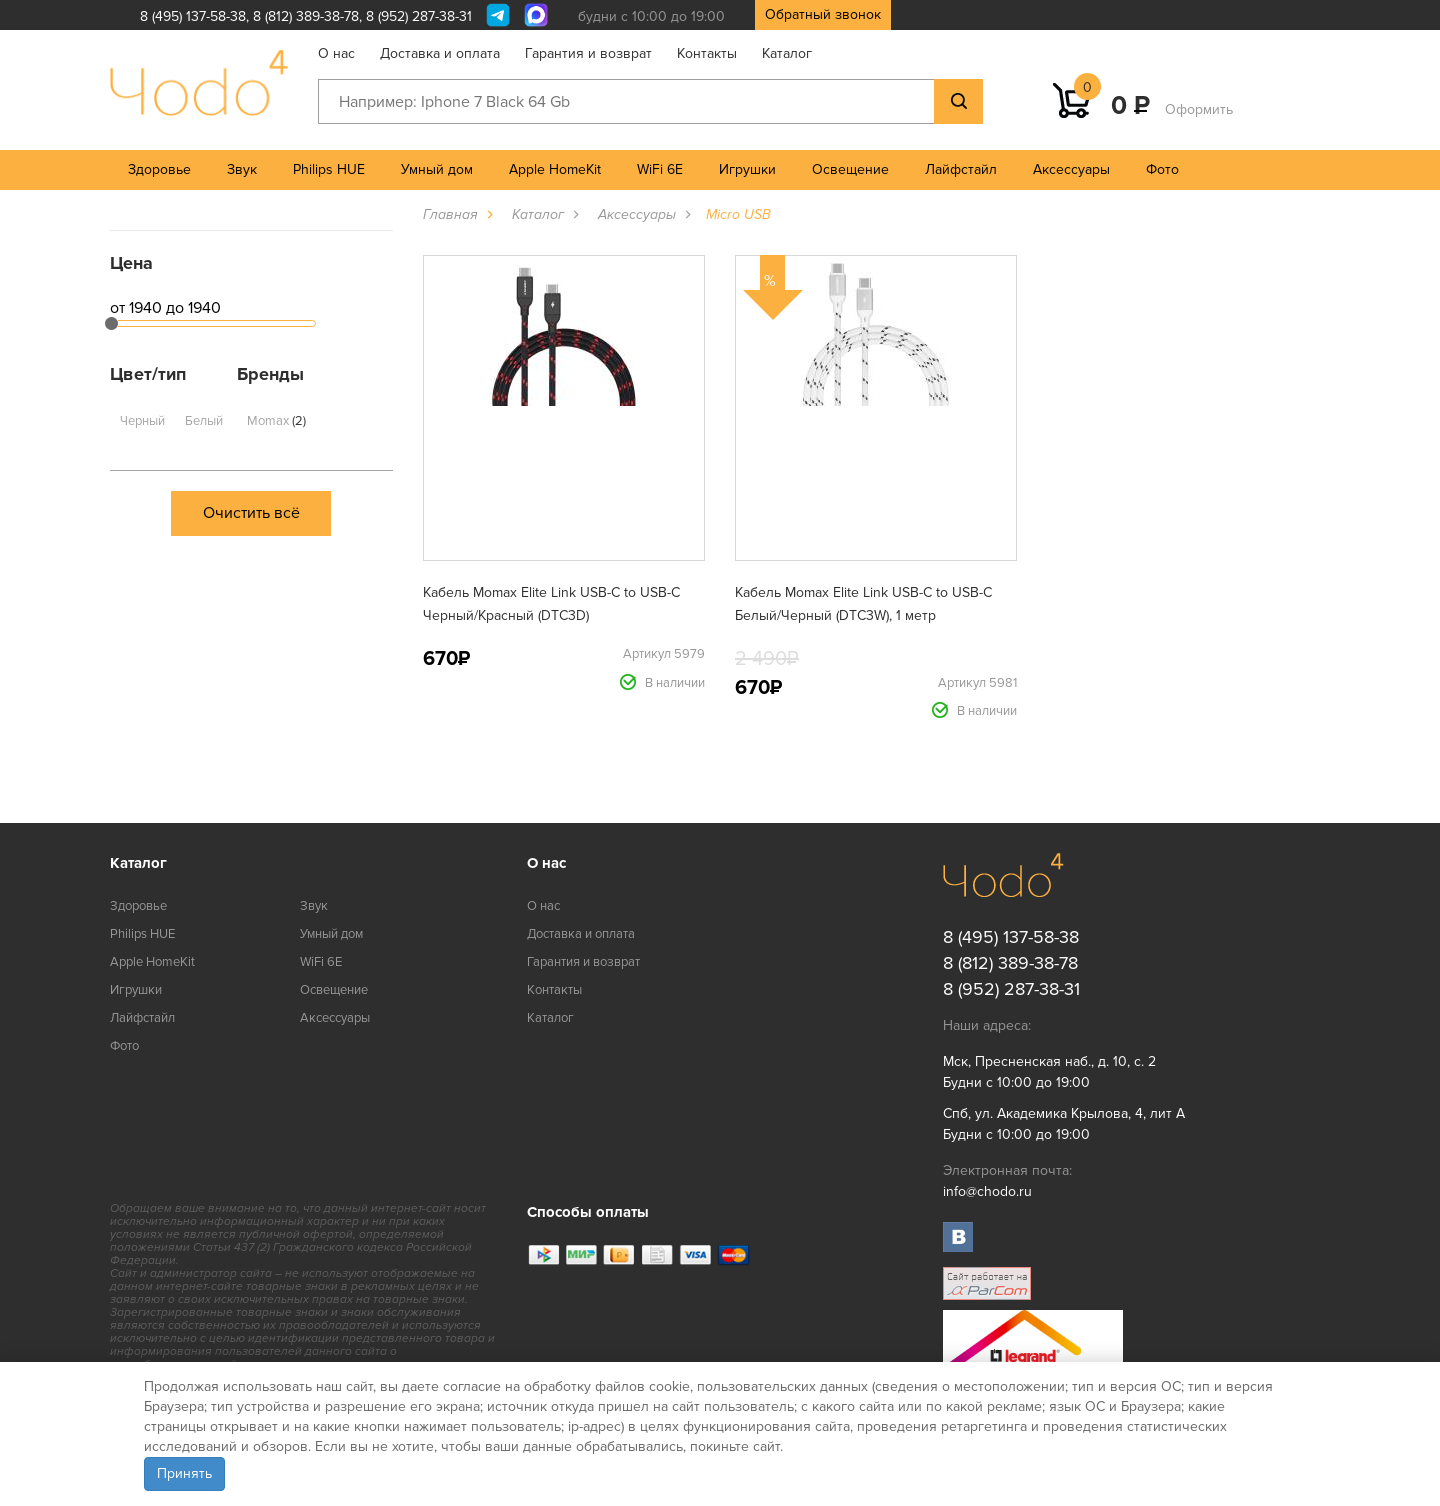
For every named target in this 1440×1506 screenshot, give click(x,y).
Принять (184, 1473)
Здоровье (159, 169)
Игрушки (747, 169)
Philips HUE (329, 169)
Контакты (707, 53)
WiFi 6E (660, 169)
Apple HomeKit (555, 169)
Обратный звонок (823, 14)
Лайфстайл (961, 169)
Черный (142, 421)
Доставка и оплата (440, 53)
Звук (242, 169)
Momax (276, 421)
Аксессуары (1071, 169)
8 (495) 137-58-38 (193, 16)
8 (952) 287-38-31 (419, 16)
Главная (450, 214)
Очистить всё (251, 513)
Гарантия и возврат (588, 53)
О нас (336, 53)
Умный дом (437, 169)
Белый (204, 421)
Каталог (787, 53)
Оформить (1199, 109)
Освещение (850, 169)
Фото (1162, 169)
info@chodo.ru (987, 1191)
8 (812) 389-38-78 (306, 16)
